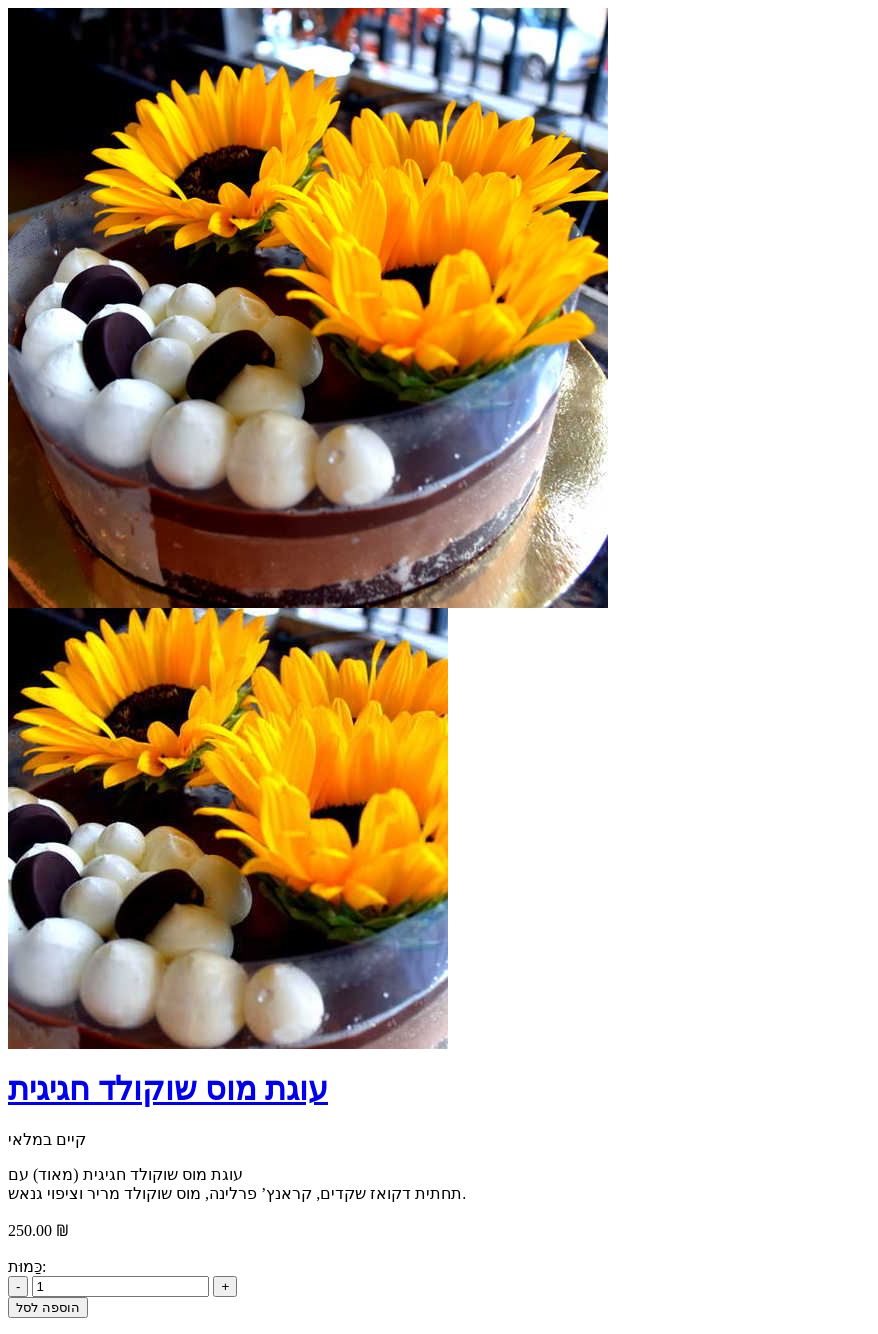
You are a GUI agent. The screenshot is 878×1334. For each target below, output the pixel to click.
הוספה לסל (48, 1307)
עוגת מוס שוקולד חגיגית (168, 1089)
